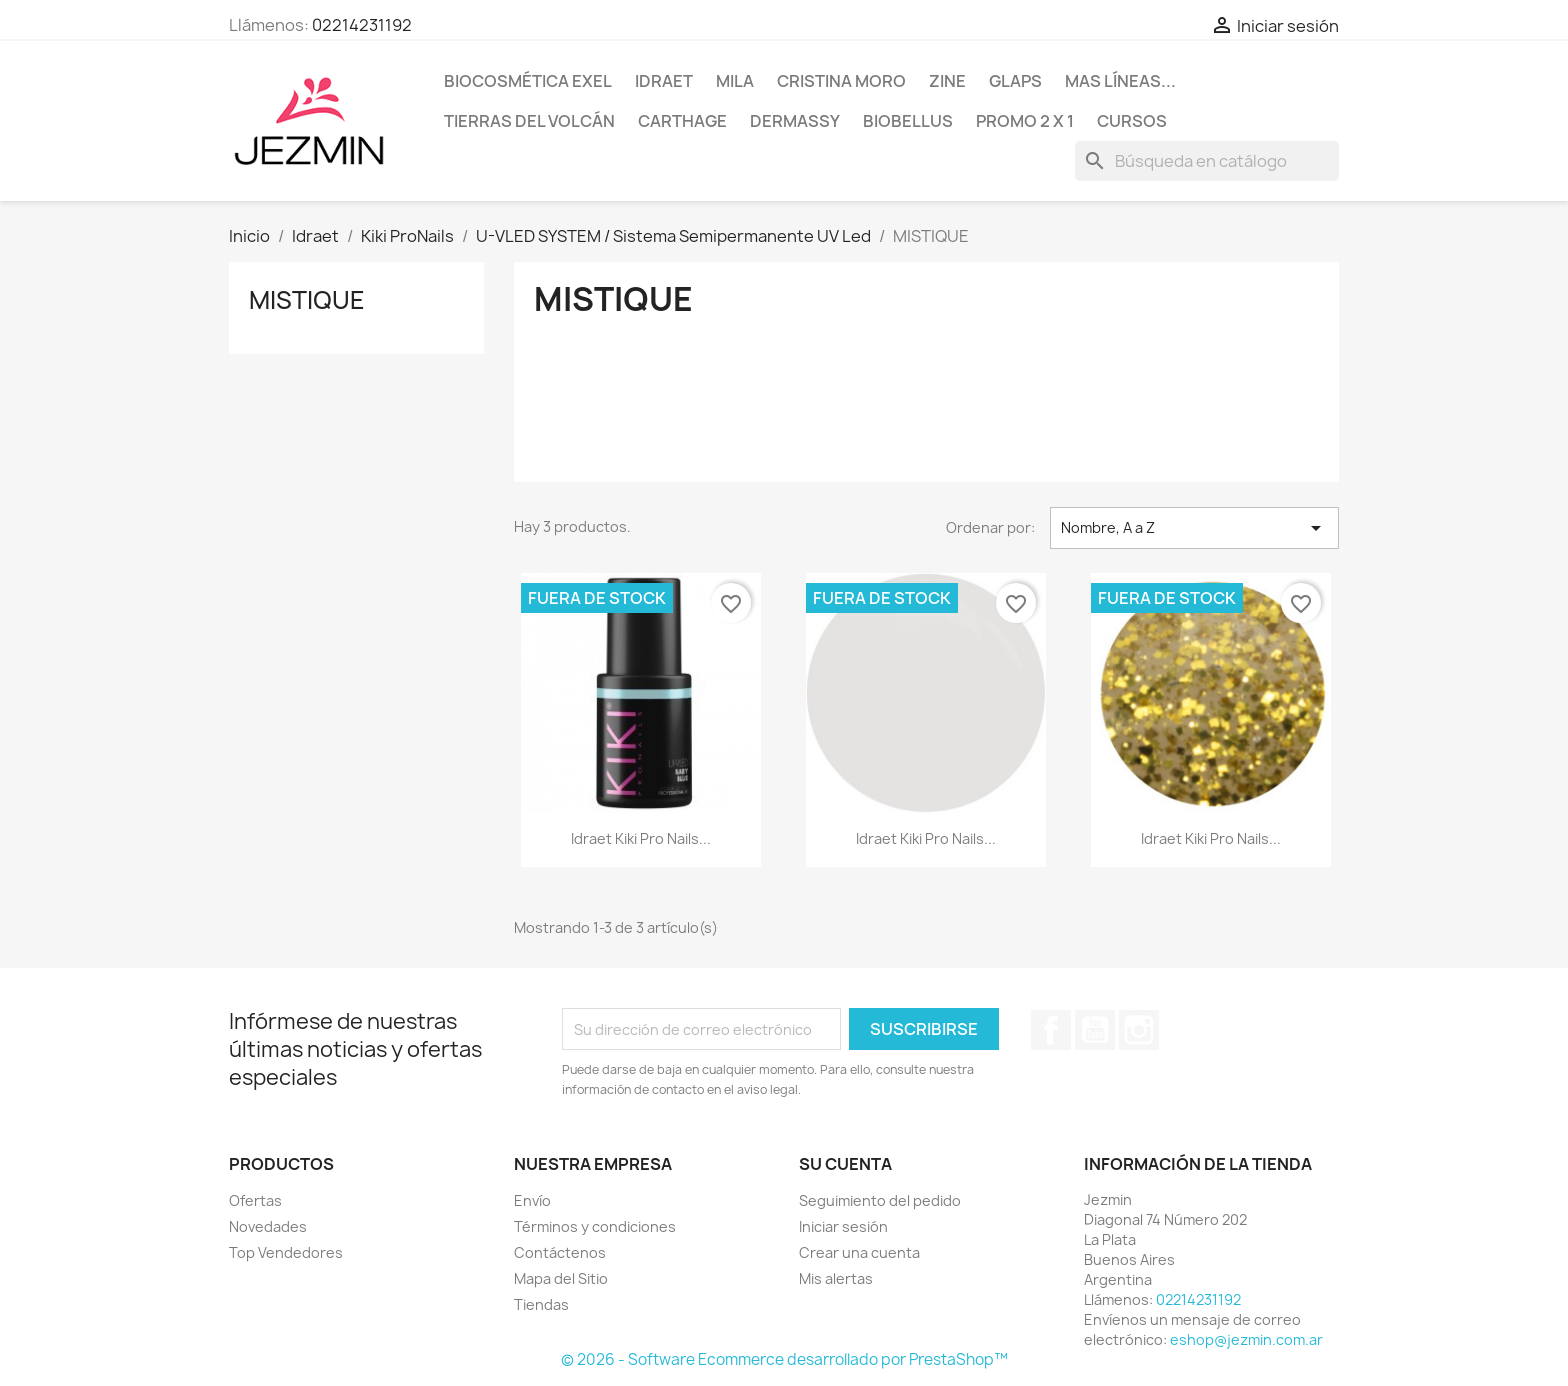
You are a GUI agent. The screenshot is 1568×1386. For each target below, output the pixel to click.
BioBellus (908, 121)
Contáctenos (560, 1252)
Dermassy (795, 121)
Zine (947, 81)
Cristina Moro (841, 81)
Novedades (268, 1226)
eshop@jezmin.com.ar (1246, 1339)
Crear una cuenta (859, 1252)
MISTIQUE (307, 300)
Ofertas (255, 1200)
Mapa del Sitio (561, 1278)
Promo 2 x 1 (1025, 121)
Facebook (1051, 1030)
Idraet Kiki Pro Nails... (641, 838)
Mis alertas (836, 1278)
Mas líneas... (1120, 81)
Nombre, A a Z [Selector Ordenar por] (1194, 528)
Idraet (664, 81)
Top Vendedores (286, 1252)
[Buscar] (1207, 161)
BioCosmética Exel (528, 81)
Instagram (1139, 1030)
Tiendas (541, 1304)
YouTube (1095, 1030)
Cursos (1132, 121)
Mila (735, 81)
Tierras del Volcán (529, 121)
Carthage (682, 121)
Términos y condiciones (595, 1226)
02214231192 (362, 25)
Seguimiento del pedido (880, 1200)
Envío (532, 1200)
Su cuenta (845, 1164)
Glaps (1015, 81)
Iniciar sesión (843, 1226)
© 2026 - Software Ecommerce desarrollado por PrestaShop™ (784, 1359)
